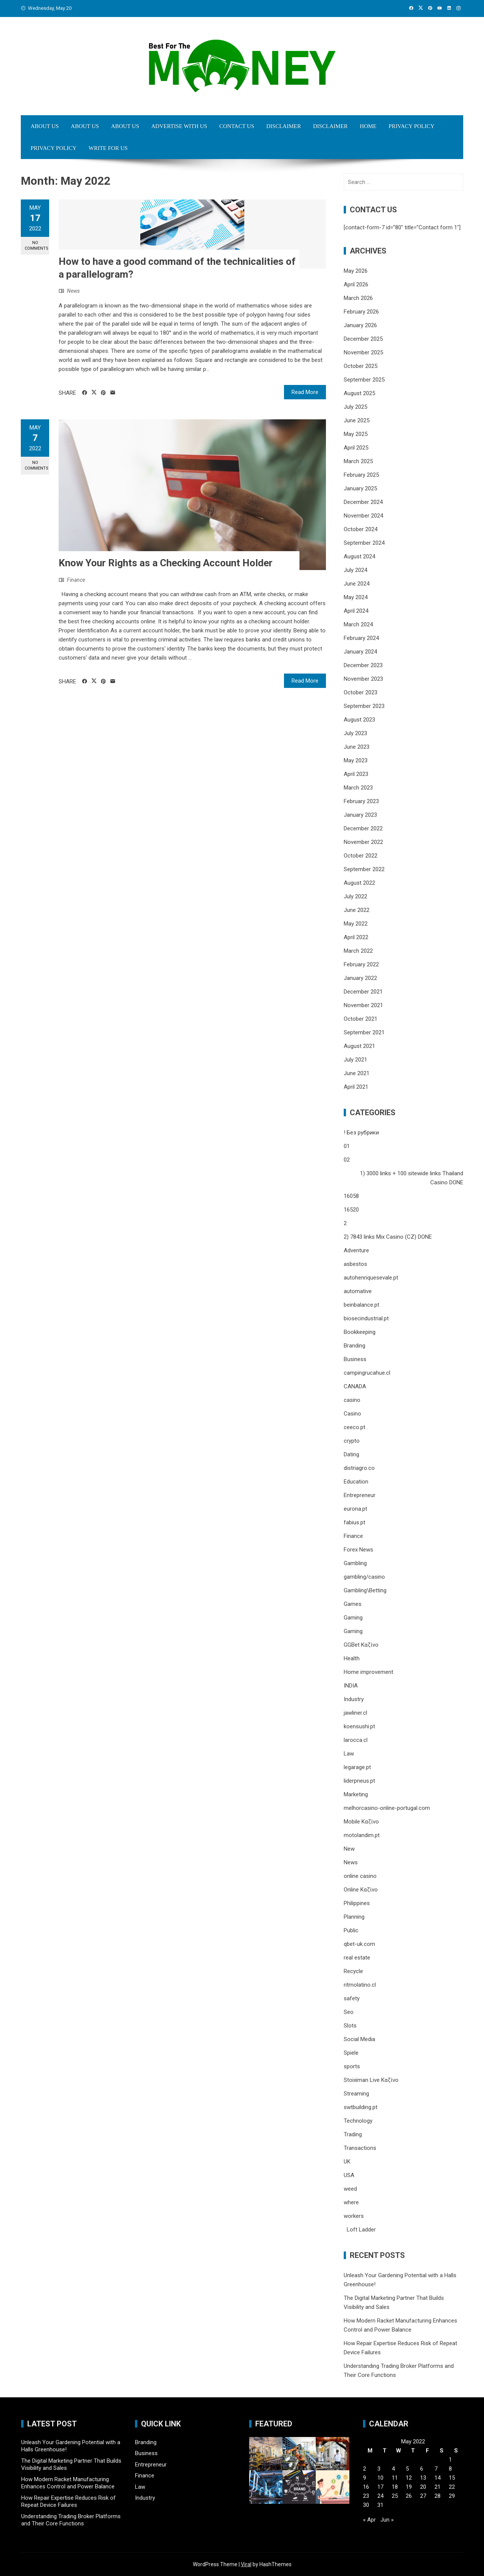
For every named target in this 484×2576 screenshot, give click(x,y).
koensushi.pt (359, 1726)
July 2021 (355, 1059)
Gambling (355, 1563)
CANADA (355, 1386)
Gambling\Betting (365, 1590)
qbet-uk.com (359, 1944)
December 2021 (363, 991)
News (73, 291)
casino (352, 1400)
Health (352, 1658)
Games (352, 1604)
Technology (358, 2120)
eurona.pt (355, 1508)
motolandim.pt (362, 1835)
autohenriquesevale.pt (371, 1277)
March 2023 (358, 787)
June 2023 (356, 746)
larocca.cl (356, 1740)
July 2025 (355, 406)
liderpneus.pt (359, 1780)
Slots (350, 2025)
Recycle (353, 1971)
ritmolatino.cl (360, 1984)
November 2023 (363, 678)
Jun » (387, 2519)
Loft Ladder (360, 2229)
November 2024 (363, 515)
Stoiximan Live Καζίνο (371, 2080)
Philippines (357, 1903)
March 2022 (358, 950)
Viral (246, 2564)
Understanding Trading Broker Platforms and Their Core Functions (71, 2520)
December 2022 (363, 828)
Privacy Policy (411, 126)
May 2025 (356, 434)
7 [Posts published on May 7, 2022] (435, 2468)
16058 (351, 1196)
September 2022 (364, 869)
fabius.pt (354, 1522)
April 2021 (356, 1086)
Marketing (356, 1794)
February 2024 (361, 638)
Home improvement (368, 1672)
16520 (351, 1209)
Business (355, 1359)
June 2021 (356, 1073)
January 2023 (360, 814)
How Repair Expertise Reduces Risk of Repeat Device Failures (68, 2501)
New (349, 1848)
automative (358, 1291)
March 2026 (358, 298)
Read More (305, 392)
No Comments (36, 245)
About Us (45, 126)
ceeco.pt (354, 1427)
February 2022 (361, 964)
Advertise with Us (179, 126)
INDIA (351, 1685)
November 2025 (363, 352)
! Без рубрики (361, 1132)
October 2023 (360, 692)
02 (347, 1159)
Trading (353, 2134)
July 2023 (355, 733)
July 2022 (355, 896)
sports (352, 2066)
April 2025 (356, 447)
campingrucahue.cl (367, 1372)
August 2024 (359, 556)
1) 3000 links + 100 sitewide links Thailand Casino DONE (411, 1178)
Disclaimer (283, 126)
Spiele (351, 2052)
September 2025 (364, 379)
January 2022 (360, 978)
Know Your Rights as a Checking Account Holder (166, 563)
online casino (360, 1876)
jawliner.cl (355, 1712)
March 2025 (358, 461)
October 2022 (360, 855)
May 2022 (356, 923)
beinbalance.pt (361, 1304)
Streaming (356, 2093)
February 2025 (361, 474)
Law (349, 1753)
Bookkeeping (359, 1332)
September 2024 (364, 542)
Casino (352, 1413)
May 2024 (356, 597)
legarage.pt (357, 1767)
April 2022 (356, 937)
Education (356, 1481)
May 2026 (356, 270)
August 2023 (359, 719)
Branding (354, 1345)
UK (347, 2161)
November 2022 (363, 842)
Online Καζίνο (361, 1889)
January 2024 (360, 651)
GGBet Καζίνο (361, 1644)
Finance (76, 580)
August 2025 (359, 393)
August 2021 (359, 1046)
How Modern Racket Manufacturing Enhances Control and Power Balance (68, 2483)
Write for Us (107, 148)
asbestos (355, 1264)
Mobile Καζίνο (361, 1821)
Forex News (358, 1549)
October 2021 (360, 1018)
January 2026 (360, 325)
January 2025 (360, 488)
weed (350, 2188)
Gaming (353, 1617)
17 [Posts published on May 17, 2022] (380, 2486)
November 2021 (363, 1005)
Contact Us (236, 126)
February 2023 (361, 801)
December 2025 (363, 338)
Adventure (356, 1250)
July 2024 (355, 570)
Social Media (359, 2039)
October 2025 (360, 366)
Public (351, 1930)
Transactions (360, 2148)
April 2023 (356, 774)
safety (352, 1998)
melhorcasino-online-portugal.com (387, 1808)
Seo (349, 2012)
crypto (352, 1440)
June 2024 (356, 583)
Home (368, 126)
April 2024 (356, 610)
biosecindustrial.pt (366, 1318)
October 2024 (360, 529)
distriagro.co (359, 1468)
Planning (354, 1916)
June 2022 (356, 910)
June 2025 (356, 420)
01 (347, 1146)
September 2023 (364, 706)
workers (354, 2216)
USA (349, 2175)
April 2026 (356, 284)
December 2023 (363, 665)
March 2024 (358, 624)
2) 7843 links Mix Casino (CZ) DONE (388, 1236)
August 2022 (359, 882)
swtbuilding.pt (360, 2107)
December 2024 (363, 502)
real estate (357, 1957)
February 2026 (361, 311)
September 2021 (364, 1032)
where (351, 2202)
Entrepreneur (359, 1495)
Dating (351, 1454)
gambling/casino (364, 1576)
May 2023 (356, 760)
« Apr (369, 2519)
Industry (354, 1699)
